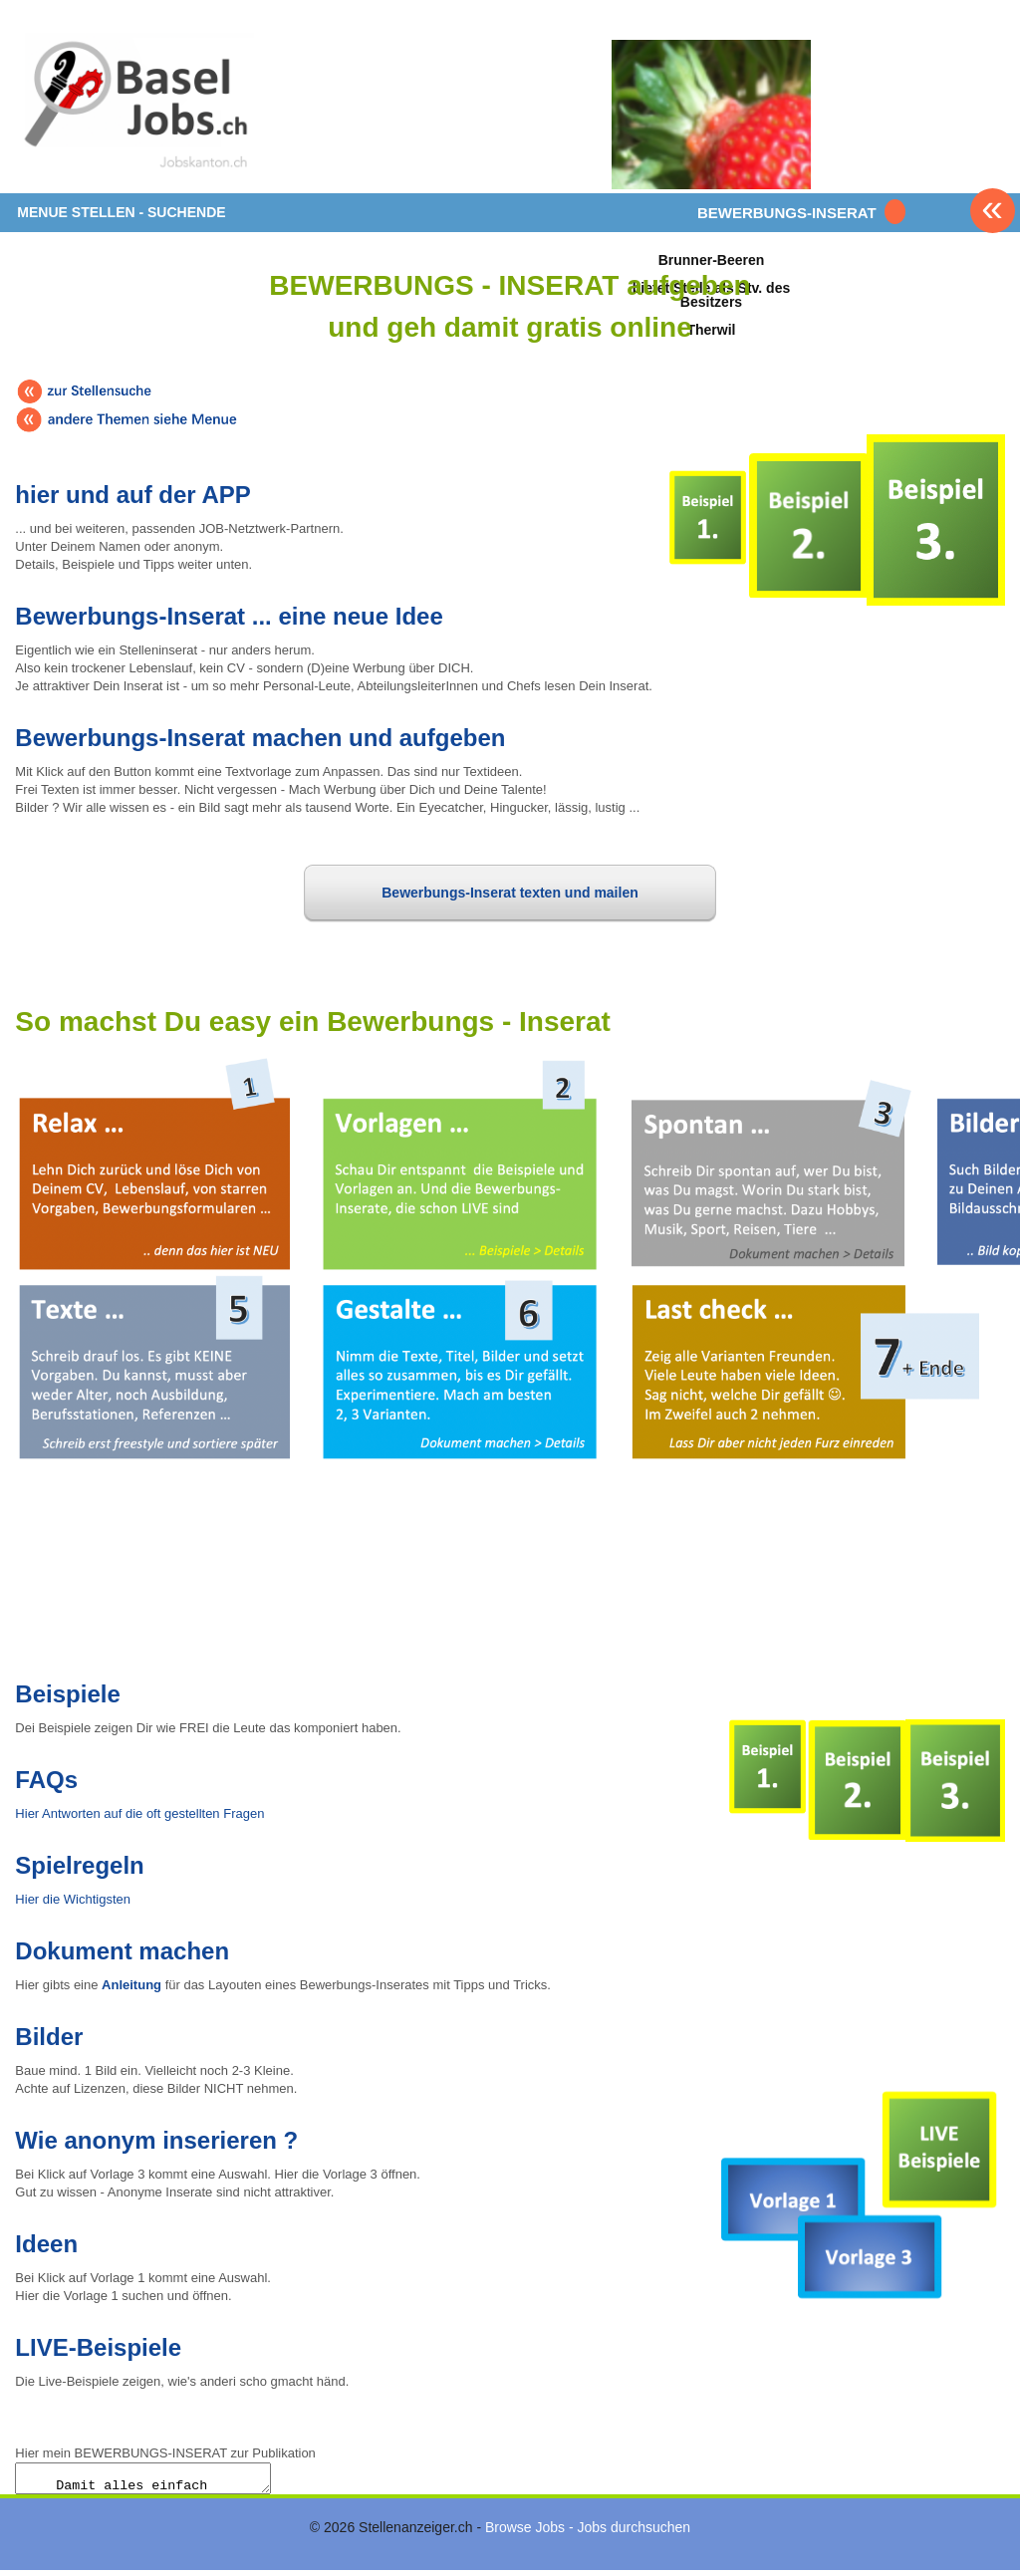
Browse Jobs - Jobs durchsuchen (587, 2533)
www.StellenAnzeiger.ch (134, 103)
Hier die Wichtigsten (72, 1899)
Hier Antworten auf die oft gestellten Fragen (139, 1813)
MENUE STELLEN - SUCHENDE (121, 212)
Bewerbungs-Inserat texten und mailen (510, 893)
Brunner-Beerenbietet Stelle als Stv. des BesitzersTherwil (711, 294)
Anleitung (131, 1984)
